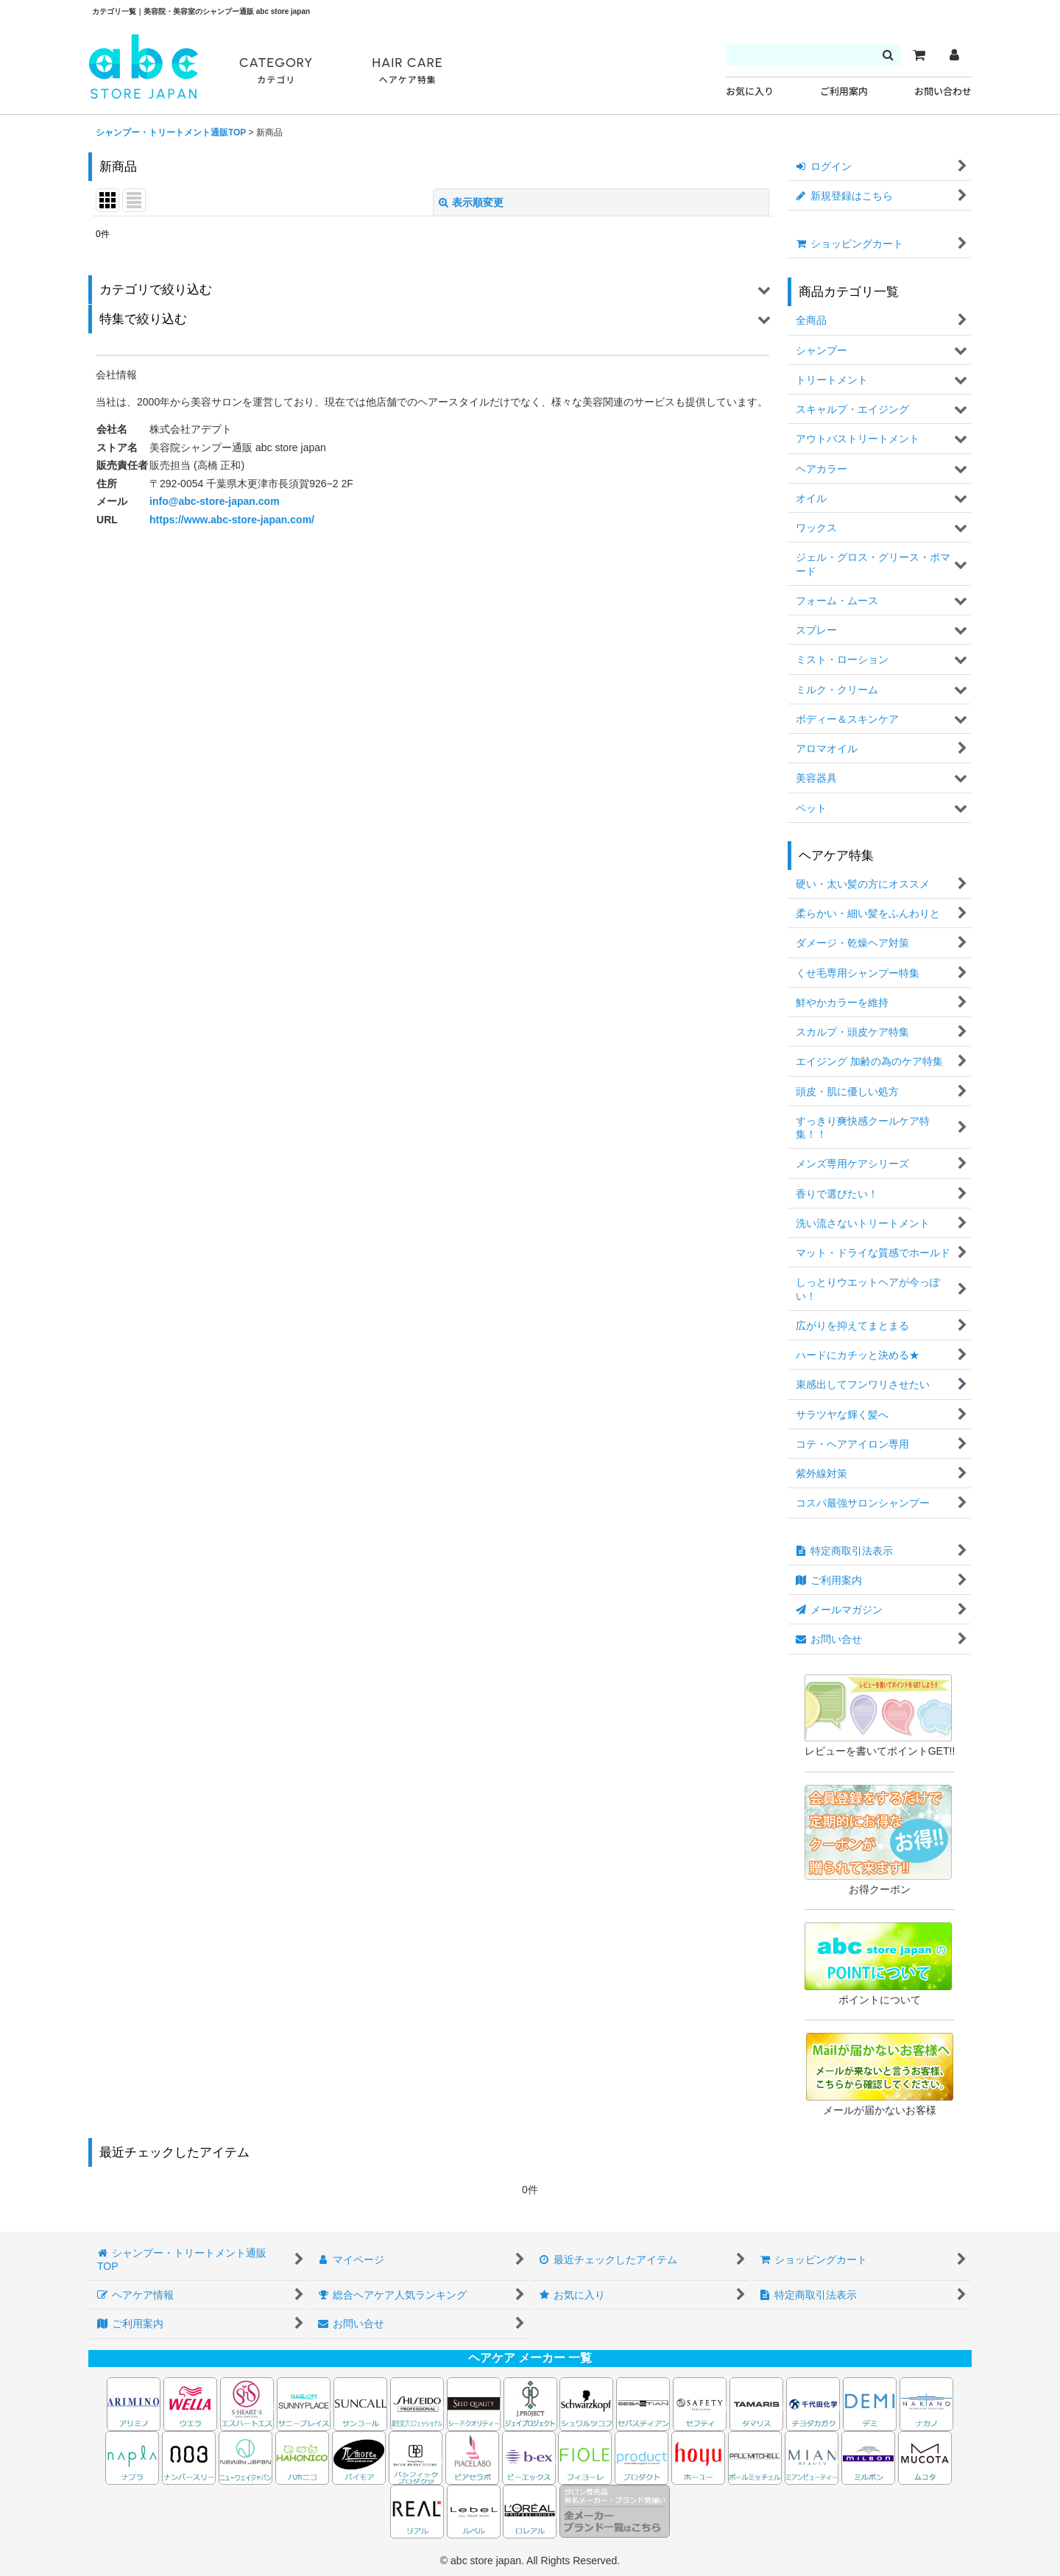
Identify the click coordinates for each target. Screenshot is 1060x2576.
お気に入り (750, 91)
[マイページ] (954, 55)
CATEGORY (276, 71)
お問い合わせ (943, 91)
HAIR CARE (407, 71)
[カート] (919, 55)
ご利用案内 (844, 91)
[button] (432, 289)
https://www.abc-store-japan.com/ (231, 520)
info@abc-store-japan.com (214, 501)
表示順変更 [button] (471, 202)
